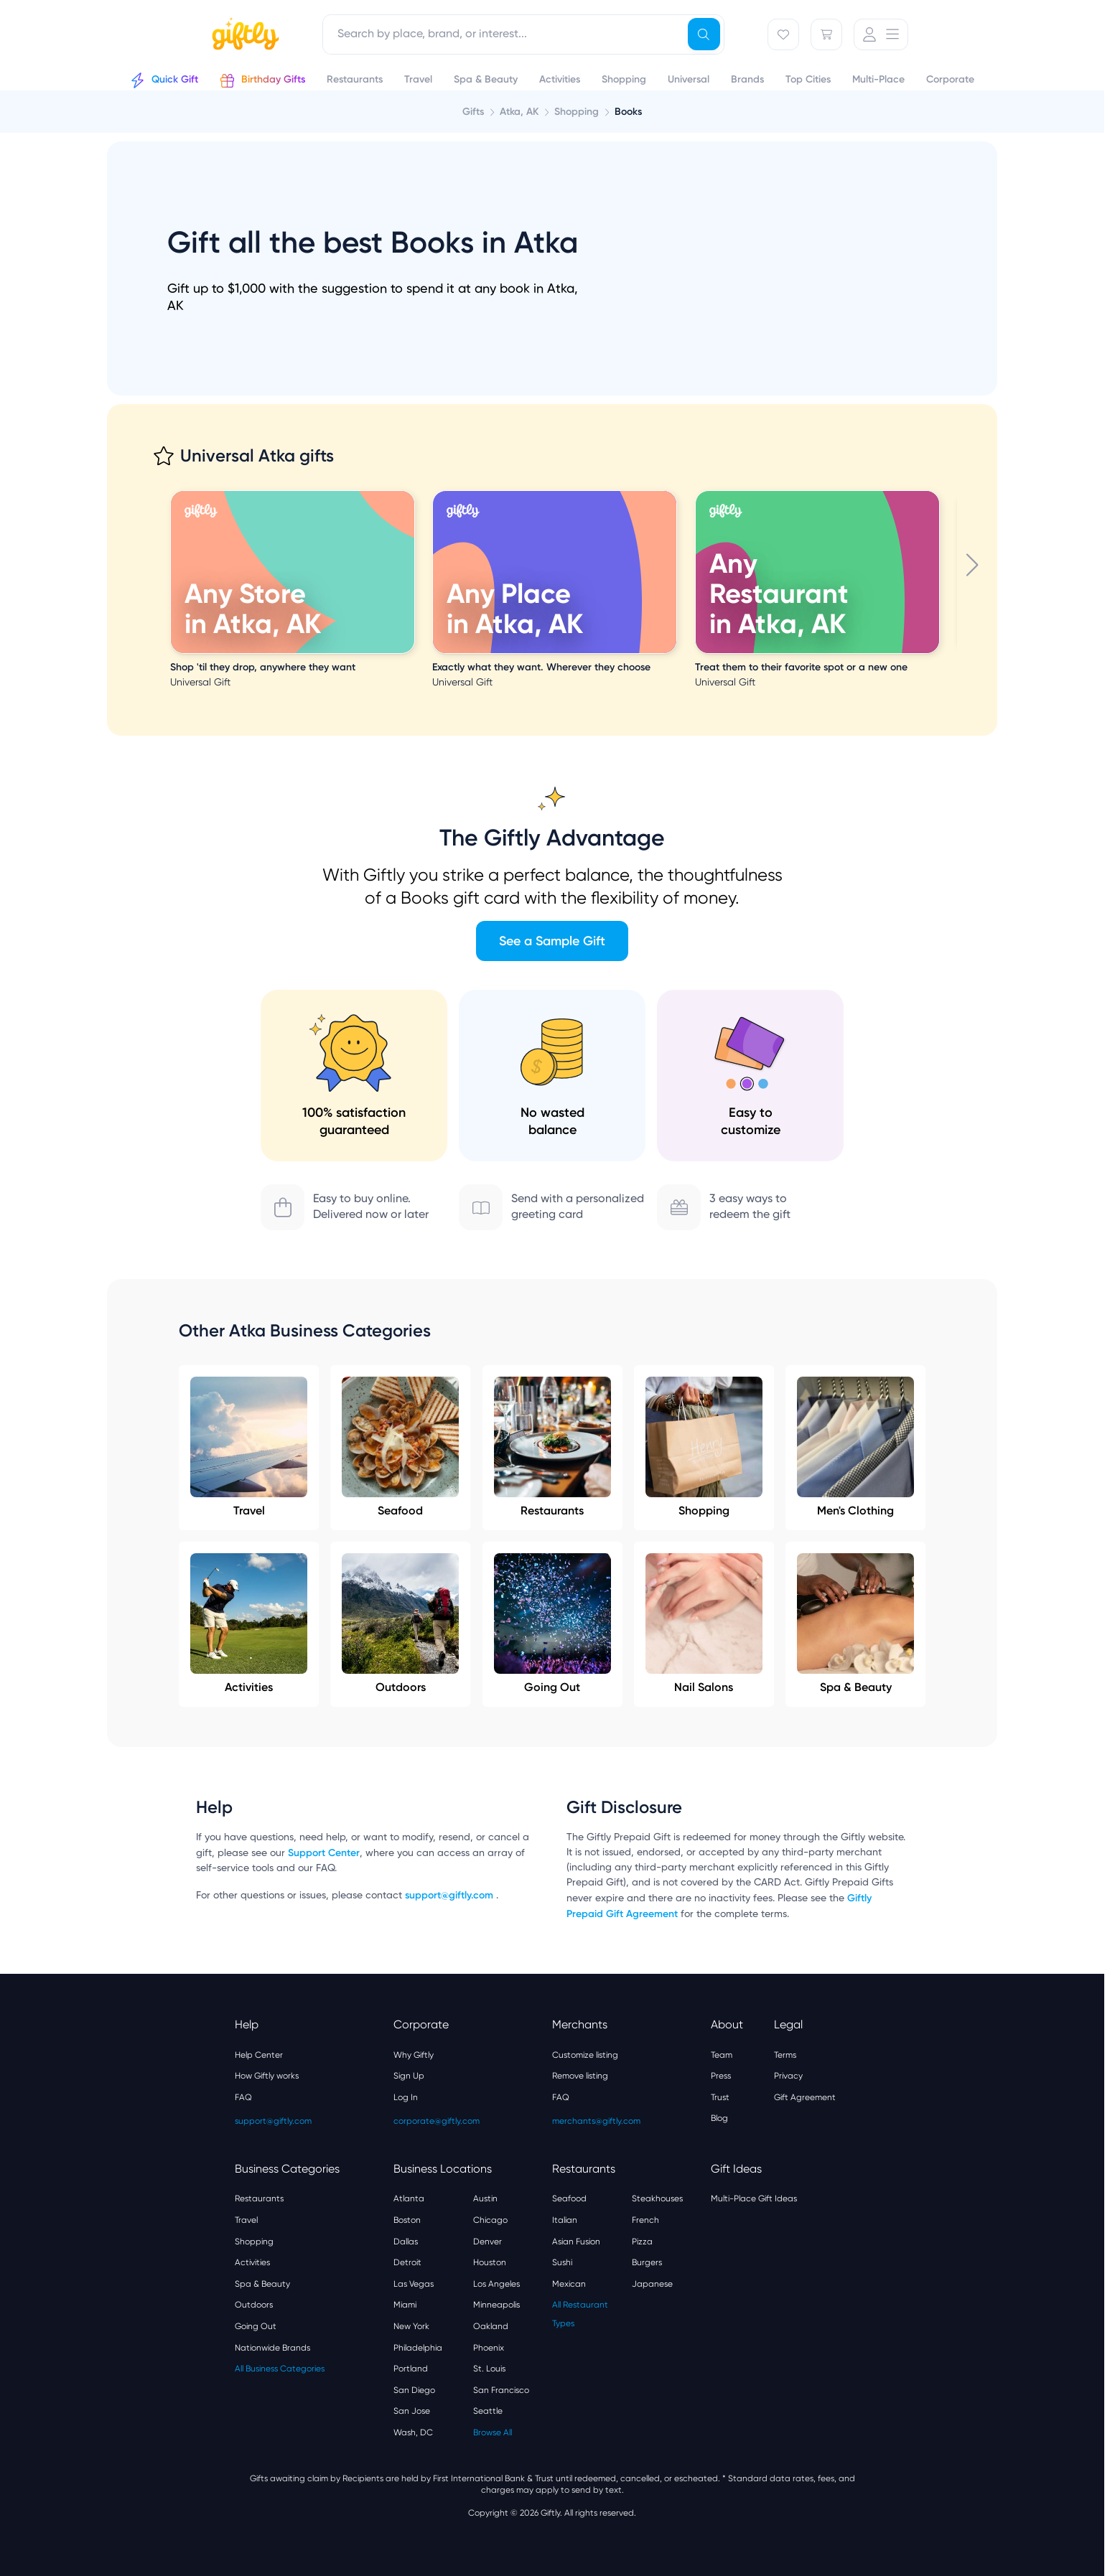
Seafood (400, 1447)
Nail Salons (703, 1623)
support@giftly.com (450, 1895)
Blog (719, 2118)
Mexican (569, 2284)
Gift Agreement (805, 2097)
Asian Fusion (576, 2242)
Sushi (562, 2262)
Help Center (259, 2055)
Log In (405, 2097)
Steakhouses (657, 2198)
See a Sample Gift (552, 941)
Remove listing (580, 2076)
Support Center (324, 1853)
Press (721, 2076)
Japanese (652, 2284)
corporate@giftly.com (436, 2121)
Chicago (490, 2220)
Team (721, 2055)
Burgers (647, 2262)
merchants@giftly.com (596, 2121)
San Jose (411, 2411)
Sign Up (408, 2076)
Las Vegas (413, 2284)
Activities (248, 1623)
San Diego (414, 2390)
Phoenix (488, 2348)
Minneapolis (496, 2305)
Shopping (703, 1447)
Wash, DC (413, 2432)
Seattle (488, 2411)
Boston (407, 2220)
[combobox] (523, 34)
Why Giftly (413, 2055)
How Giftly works (267, 2076)
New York (411, 2326)
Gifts (473, 112)
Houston (489, 2262)
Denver (487, 2242)
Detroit (407, 2262)
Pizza (642, 2242)
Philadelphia (417, 2348)
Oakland (490, 2326)
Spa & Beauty (855, 1623)
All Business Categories (280, 2369)
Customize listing (585, 2055)
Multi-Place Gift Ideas (754, 2198)
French (645, 2220)
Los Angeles (496, 2284)
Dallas (405, 2242)
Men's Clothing (855, 1447)
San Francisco (501, 2390)
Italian (564, 2220)
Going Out (552, 1623)
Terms (785, 2055)
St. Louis (489, 2369)
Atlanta (408, 2198)
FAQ (243, 2097)
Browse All (492, 2432)
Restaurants (552, 1447)
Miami (404, 2305)
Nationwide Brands (272, 2348)
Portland (410, 2369)
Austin (485, 2198)
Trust (720, 2097)
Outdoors (400, 1623)
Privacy (788, 2076)
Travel (248, 1447)
